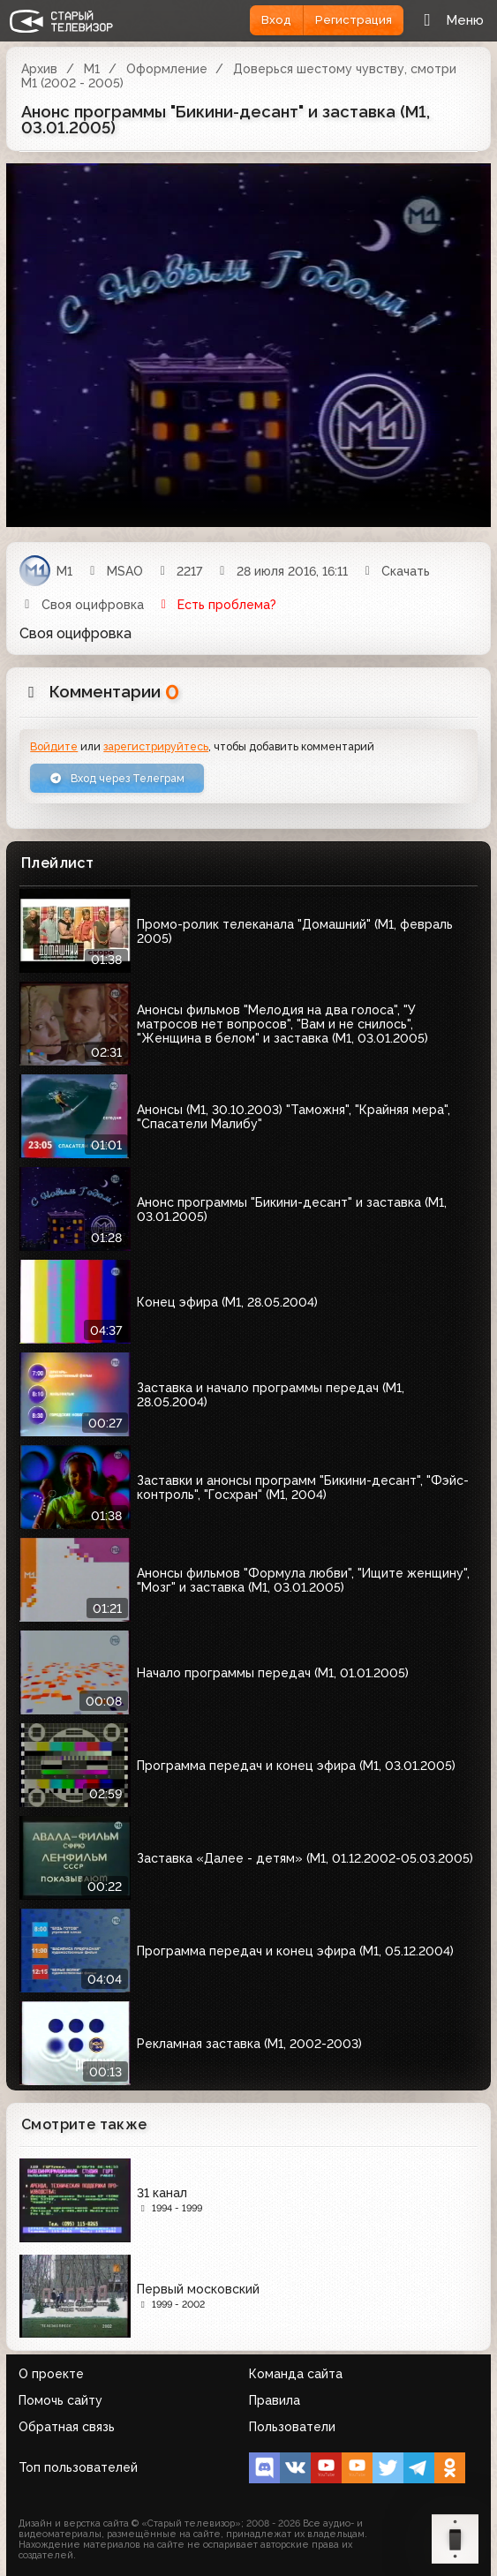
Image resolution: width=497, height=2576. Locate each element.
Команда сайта (296, 2374)
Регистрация (353, 19)
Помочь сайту (60, 2400)
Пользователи (292, 2427)
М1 (92, 69)
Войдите (54, 746)
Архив (39, 69)
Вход (276, 19)
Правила (274, 2400)
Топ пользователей (78, 2467)
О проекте (51, 2374)
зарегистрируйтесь (155, 746)
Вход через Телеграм (116, 778)
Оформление (166, 69)
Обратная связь (67, 2427)
